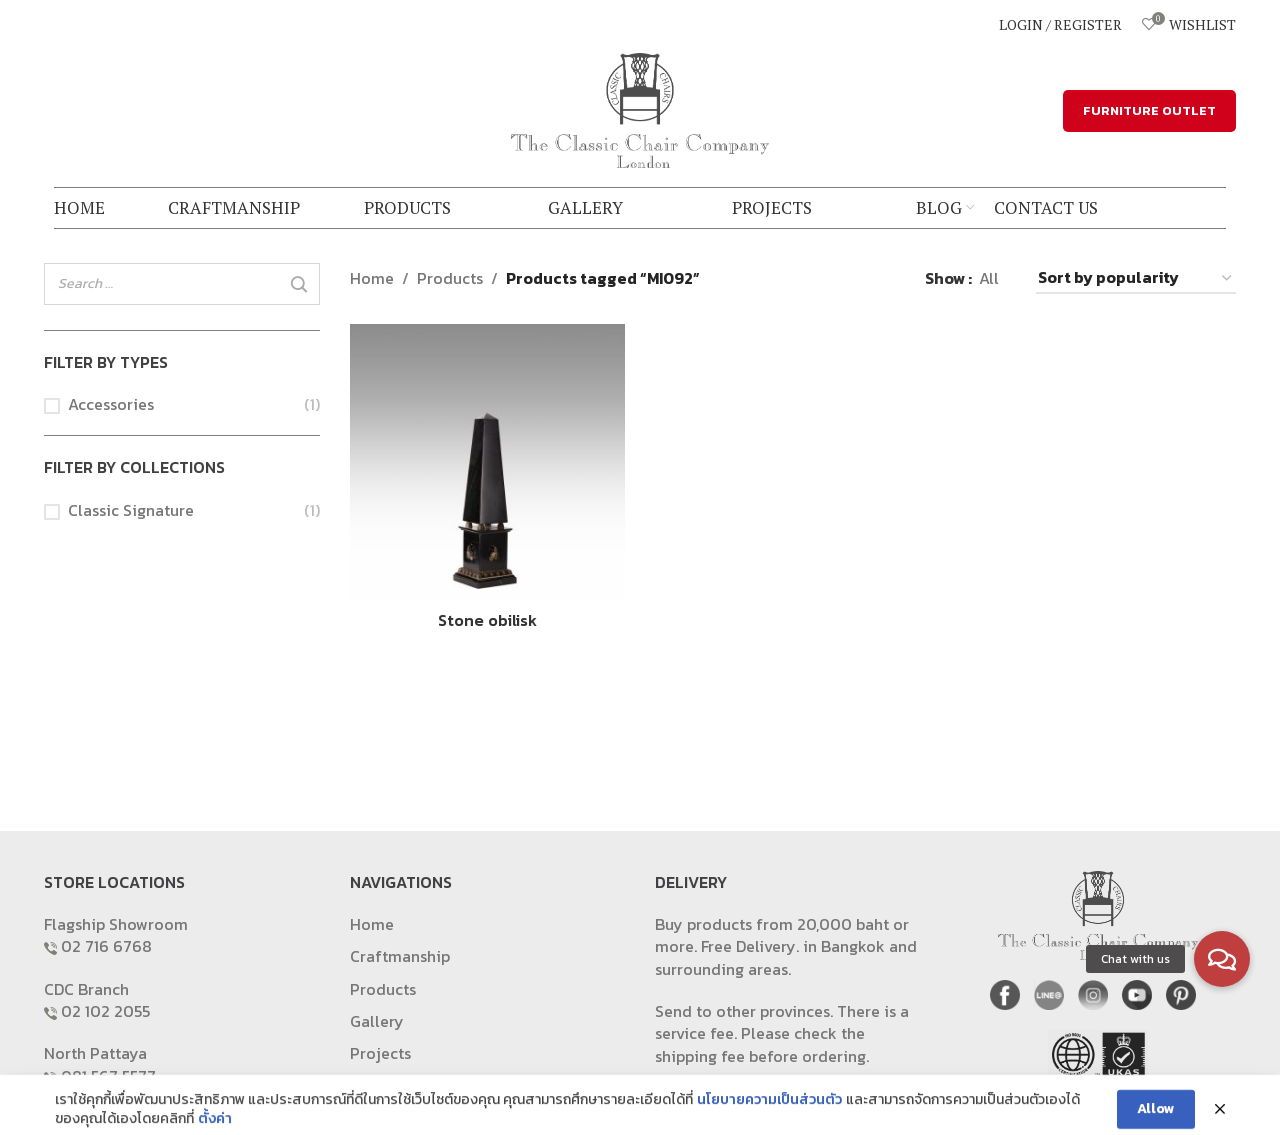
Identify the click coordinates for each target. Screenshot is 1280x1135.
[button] (1222, 959)
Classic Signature (131, 510)
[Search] (299, 285)
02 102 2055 (105, 1011)
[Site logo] (640, 108)
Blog (367, 1086)
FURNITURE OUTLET (1149, 110)
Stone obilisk (487, 620)
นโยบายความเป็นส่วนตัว (769, 1122)
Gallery (377, 1021)
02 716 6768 (106, 946)
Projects (380, 1053)
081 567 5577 (108, 1076)
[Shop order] (1136, 278)
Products (450, 278)
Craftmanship (400, 956)
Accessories (111, 404)
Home (372, 278)
